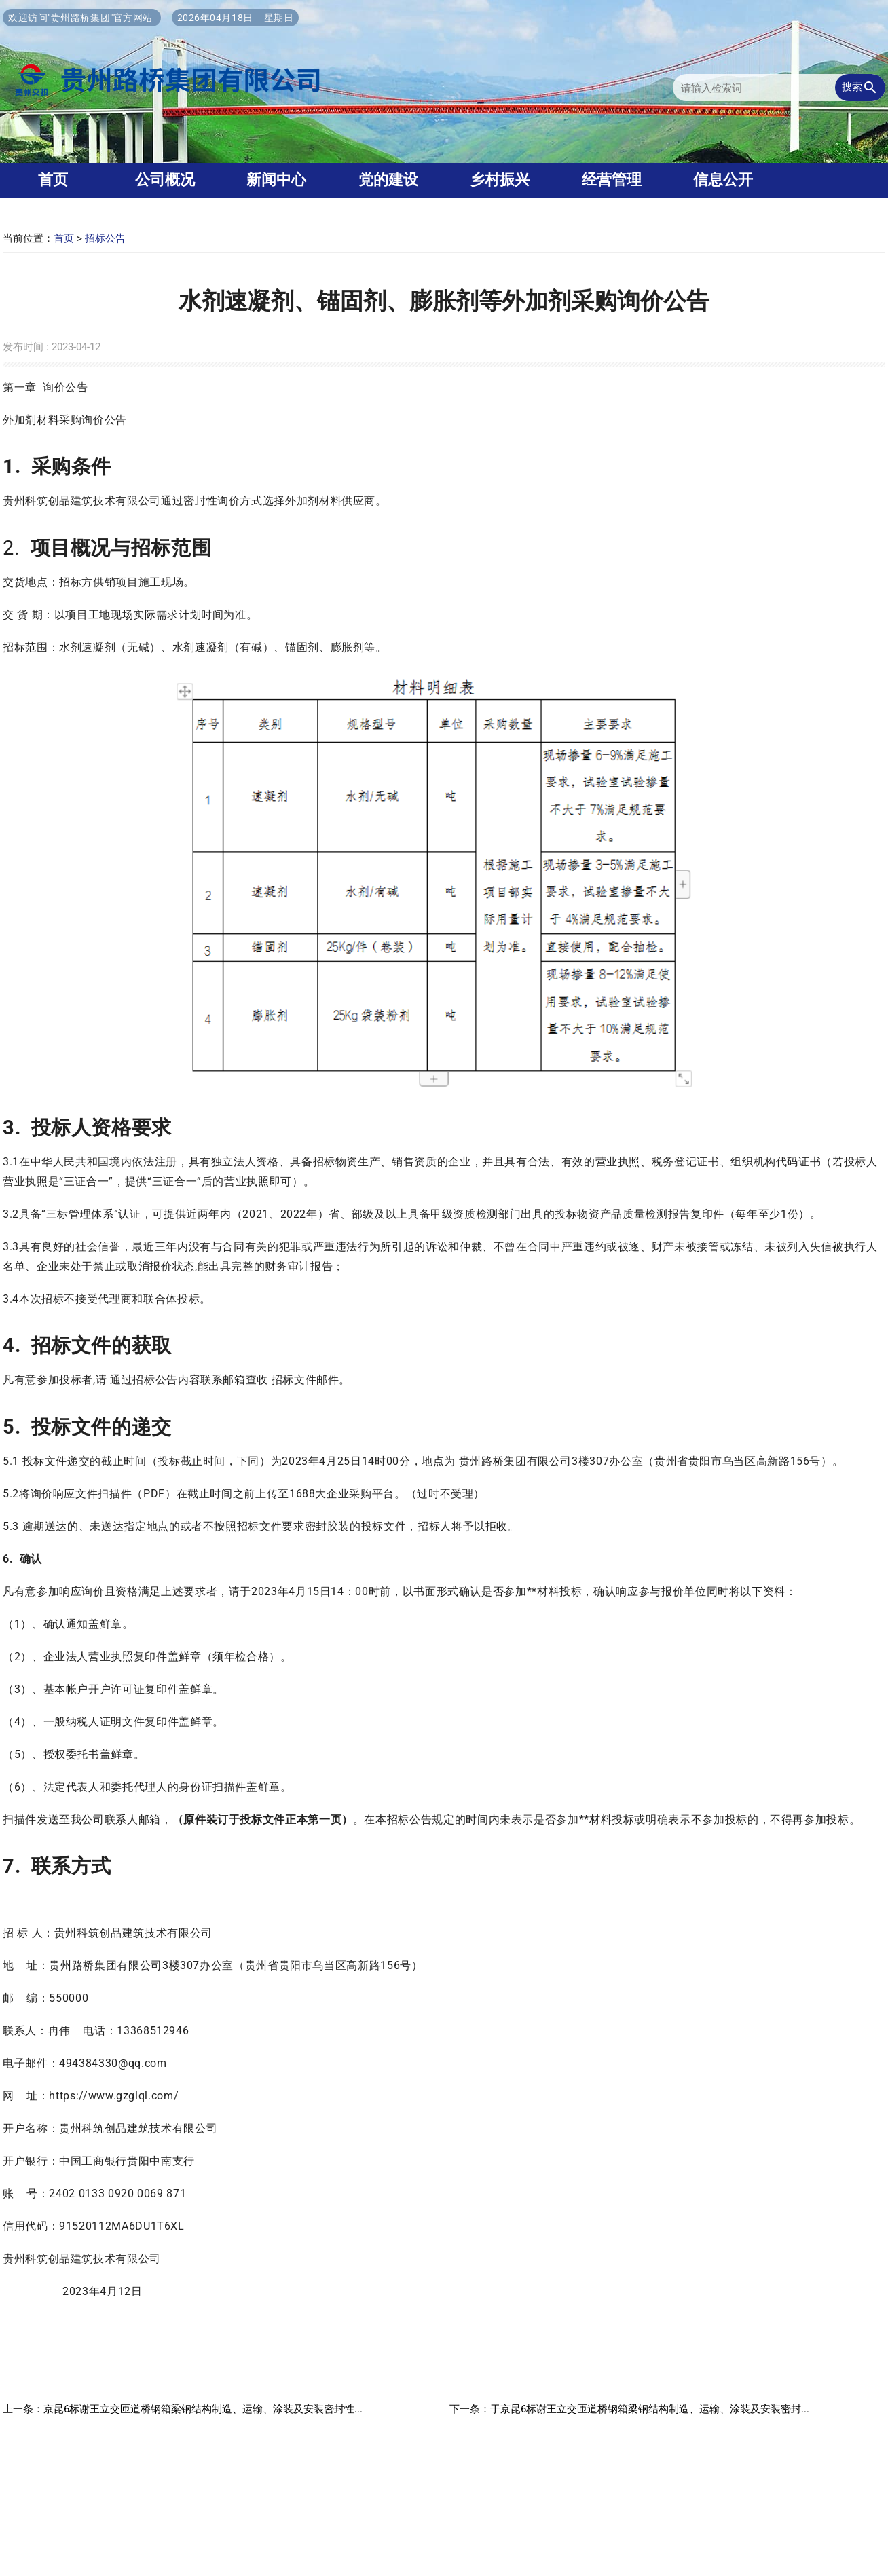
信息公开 (723, 179)
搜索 (860, 87)
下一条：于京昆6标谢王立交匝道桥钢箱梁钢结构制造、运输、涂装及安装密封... (629, 2409)
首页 (64, 238)
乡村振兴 (500, 179)
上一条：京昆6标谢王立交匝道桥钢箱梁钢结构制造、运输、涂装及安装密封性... (183, 2409)
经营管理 (612, 179)
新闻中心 (276, 179)
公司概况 (165, 179)
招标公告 (105, 238)
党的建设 (388, 179)
